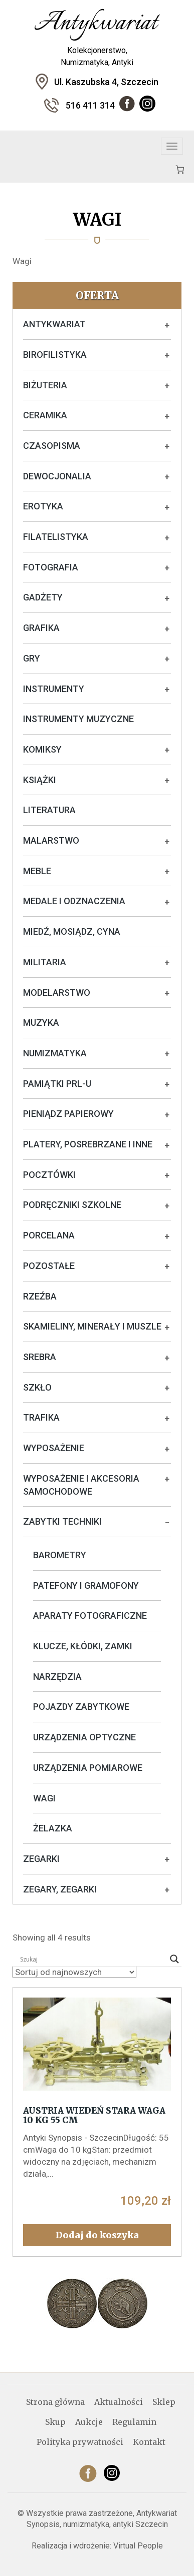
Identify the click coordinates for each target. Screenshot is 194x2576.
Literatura (49, 810)
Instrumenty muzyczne (78, 719)
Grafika (41, 627)
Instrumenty (53, 689)
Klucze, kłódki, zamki (82, 1646)
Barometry (59, 1555)
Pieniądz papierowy (68, 1113)
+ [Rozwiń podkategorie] (166, 325)
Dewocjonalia (57, 476)
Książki (39, 780)
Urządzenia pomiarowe (87, 1767)
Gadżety (43, 597)
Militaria (44, 962)
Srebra (39, 1357)
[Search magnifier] (174, 1959)
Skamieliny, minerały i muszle (92, 1326)
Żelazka (52, 1828)
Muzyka (41, 1022)
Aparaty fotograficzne (90, 1615)
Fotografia (50, 567)
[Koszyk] (179, 169)
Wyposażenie (53, 1448)
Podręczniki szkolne (72, 1204)
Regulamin (134, 2422)
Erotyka (43, 506)
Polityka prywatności (80, 2442)
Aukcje (89, 2422)
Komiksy (42, 749)
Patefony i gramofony (86, 1585)
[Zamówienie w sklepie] (74, 1972)
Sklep (163, 2402)
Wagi (44, 1798)
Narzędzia (57, 1676)
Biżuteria (45, 385)
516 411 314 (90, 105)
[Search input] (92, 1959)
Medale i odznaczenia (74, 901)
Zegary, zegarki (60, 1889)
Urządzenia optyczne (84, 1737)
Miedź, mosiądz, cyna (71, 931)
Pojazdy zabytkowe (81, 1706)
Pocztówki (49, 1174)
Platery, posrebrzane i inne (87, 1144)
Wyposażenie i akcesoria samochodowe (81, 1485)
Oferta (97, 295)
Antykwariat (54, 324)
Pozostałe (49, 1265)
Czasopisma (51, 445)
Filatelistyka (55, 536)
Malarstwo (51, 840)
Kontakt (149, 2442)
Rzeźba (40, 1296)
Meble (37, 871)
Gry (31, 658)
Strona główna (55, 2402)
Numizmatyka (55, 1053)
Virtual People (138, 2545)
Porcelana (49, 1235)
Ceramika (45, 415)
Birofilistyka (55, 354)
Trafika (41, 1417)
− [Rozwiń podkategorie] (167, 1523)
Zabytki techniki (62, 1521)
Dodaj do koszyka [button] (97, 2235)
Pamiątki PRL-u (57, 1083)
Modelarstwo (56, 992)
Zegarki (41, 1858)
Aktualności (118, 2402)
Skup (55, 2422)
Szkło (37, 1387)
